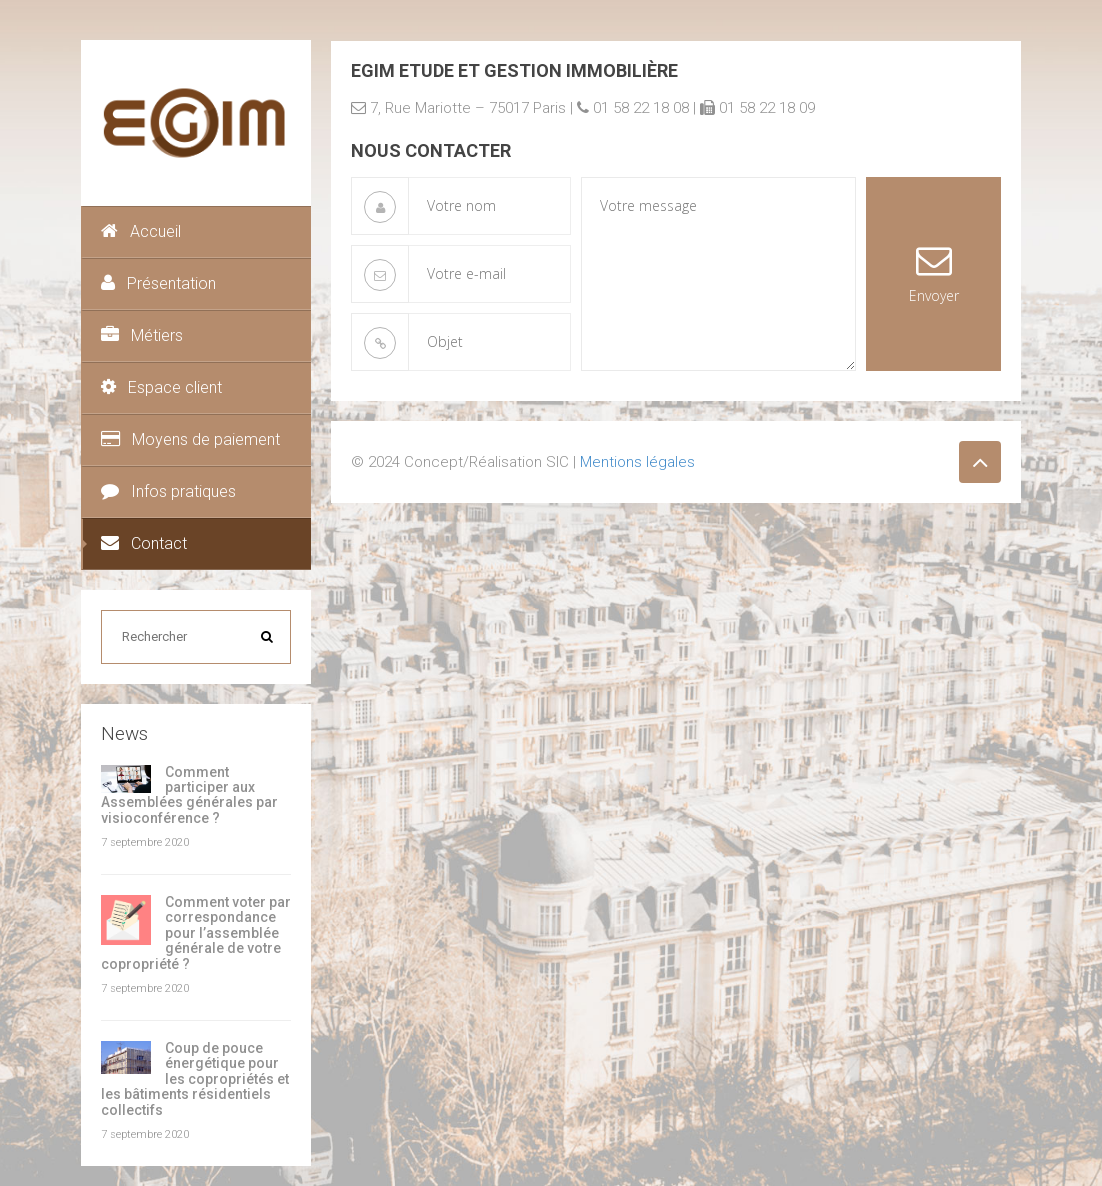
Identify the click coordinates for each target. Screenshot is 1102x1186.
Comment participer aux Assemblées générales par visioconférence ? (189, 795)
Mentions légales (637, 462)
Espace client (161, 387)
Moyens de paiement (190, 439)
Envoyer (933, 273)
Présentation (158, 283)
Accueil (141, 231)
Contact (144, 543)
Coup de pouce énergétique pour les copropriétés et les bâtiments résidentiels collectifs (195, 1079)
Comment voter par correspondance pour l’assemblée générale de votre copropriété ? (196, 933)
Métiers (142, 335)
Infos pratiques (168, 491)
